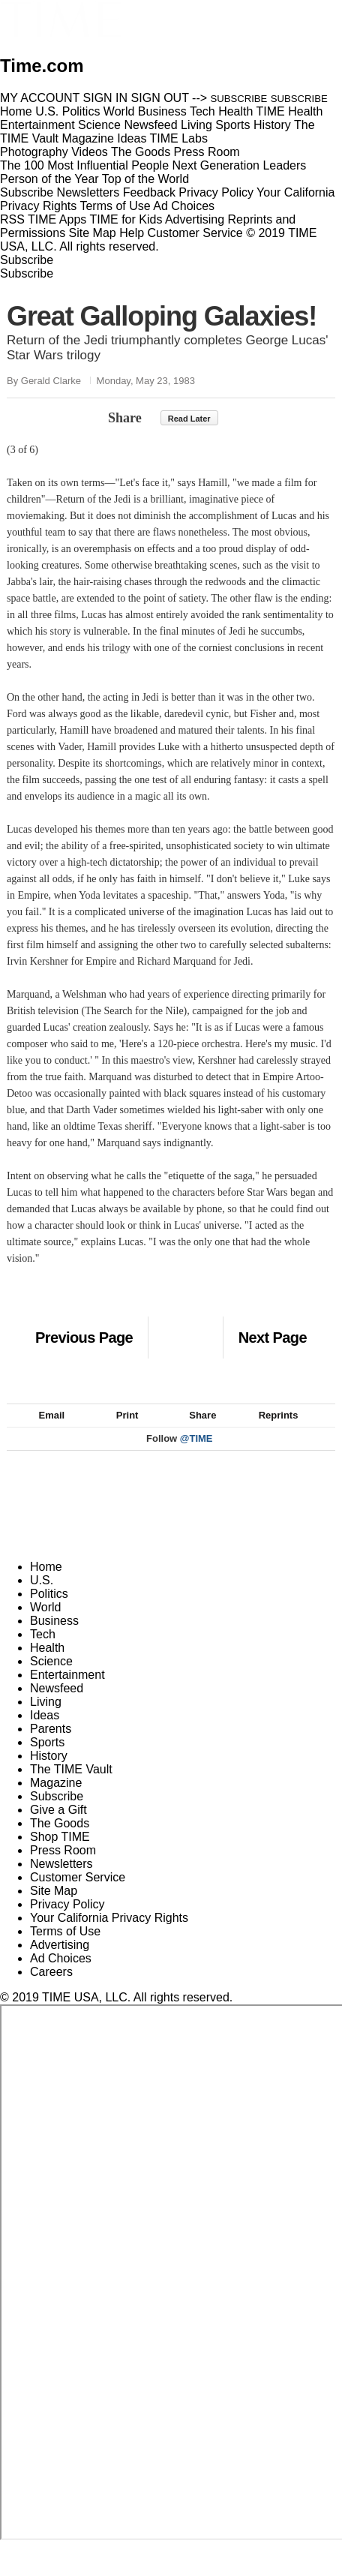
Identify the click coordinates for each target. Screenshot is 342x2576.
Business (54, 1637)
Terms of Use (115, 206)
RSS (12, 219)
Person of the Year (49, 179)
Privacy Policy (216, 192)
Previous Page (84, 1337)
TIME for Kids (125, 219)
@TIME (196, 1455)
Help (131, 233)
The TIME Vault (71, 1785)
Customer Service (195, 233)
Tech (43, 1650)
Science (51, 1677)
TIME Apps (57, 219)
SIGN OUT (160, 98)
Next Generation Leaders (239, 165)
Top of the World (145, 179)
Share (125, 417)
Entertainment (67, 1691)
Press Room (63, 1866)
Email (45, 1431)
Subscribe (26, 192)
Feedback (149, 192)
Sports (47, 1758)
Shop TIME (60, 1853)
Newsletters (88, 192)
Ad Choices (189, 206)
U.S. (41, 1596)
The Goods (59, 1839)
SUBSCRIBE (239, 98)
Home (46, 1583)
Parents (50, 1745)
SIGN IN (105, 98)
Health (47, 1664)
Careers (51, 1988)
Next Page (272, 1337)
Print (120, 1431)
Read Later (189, 418)
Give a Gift (58, 1826)
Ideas (44, 1731)
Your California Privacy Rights (109, 1934)
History (49, 1772)
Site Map (92, 233)
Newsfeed (56, 1704)
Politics (49, 1610)
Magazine (56, 1799)
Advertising (194, 219)
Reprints (271, 1431)
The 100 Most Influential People (84, 165)
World (46, 1623)
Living (46, 1718)
